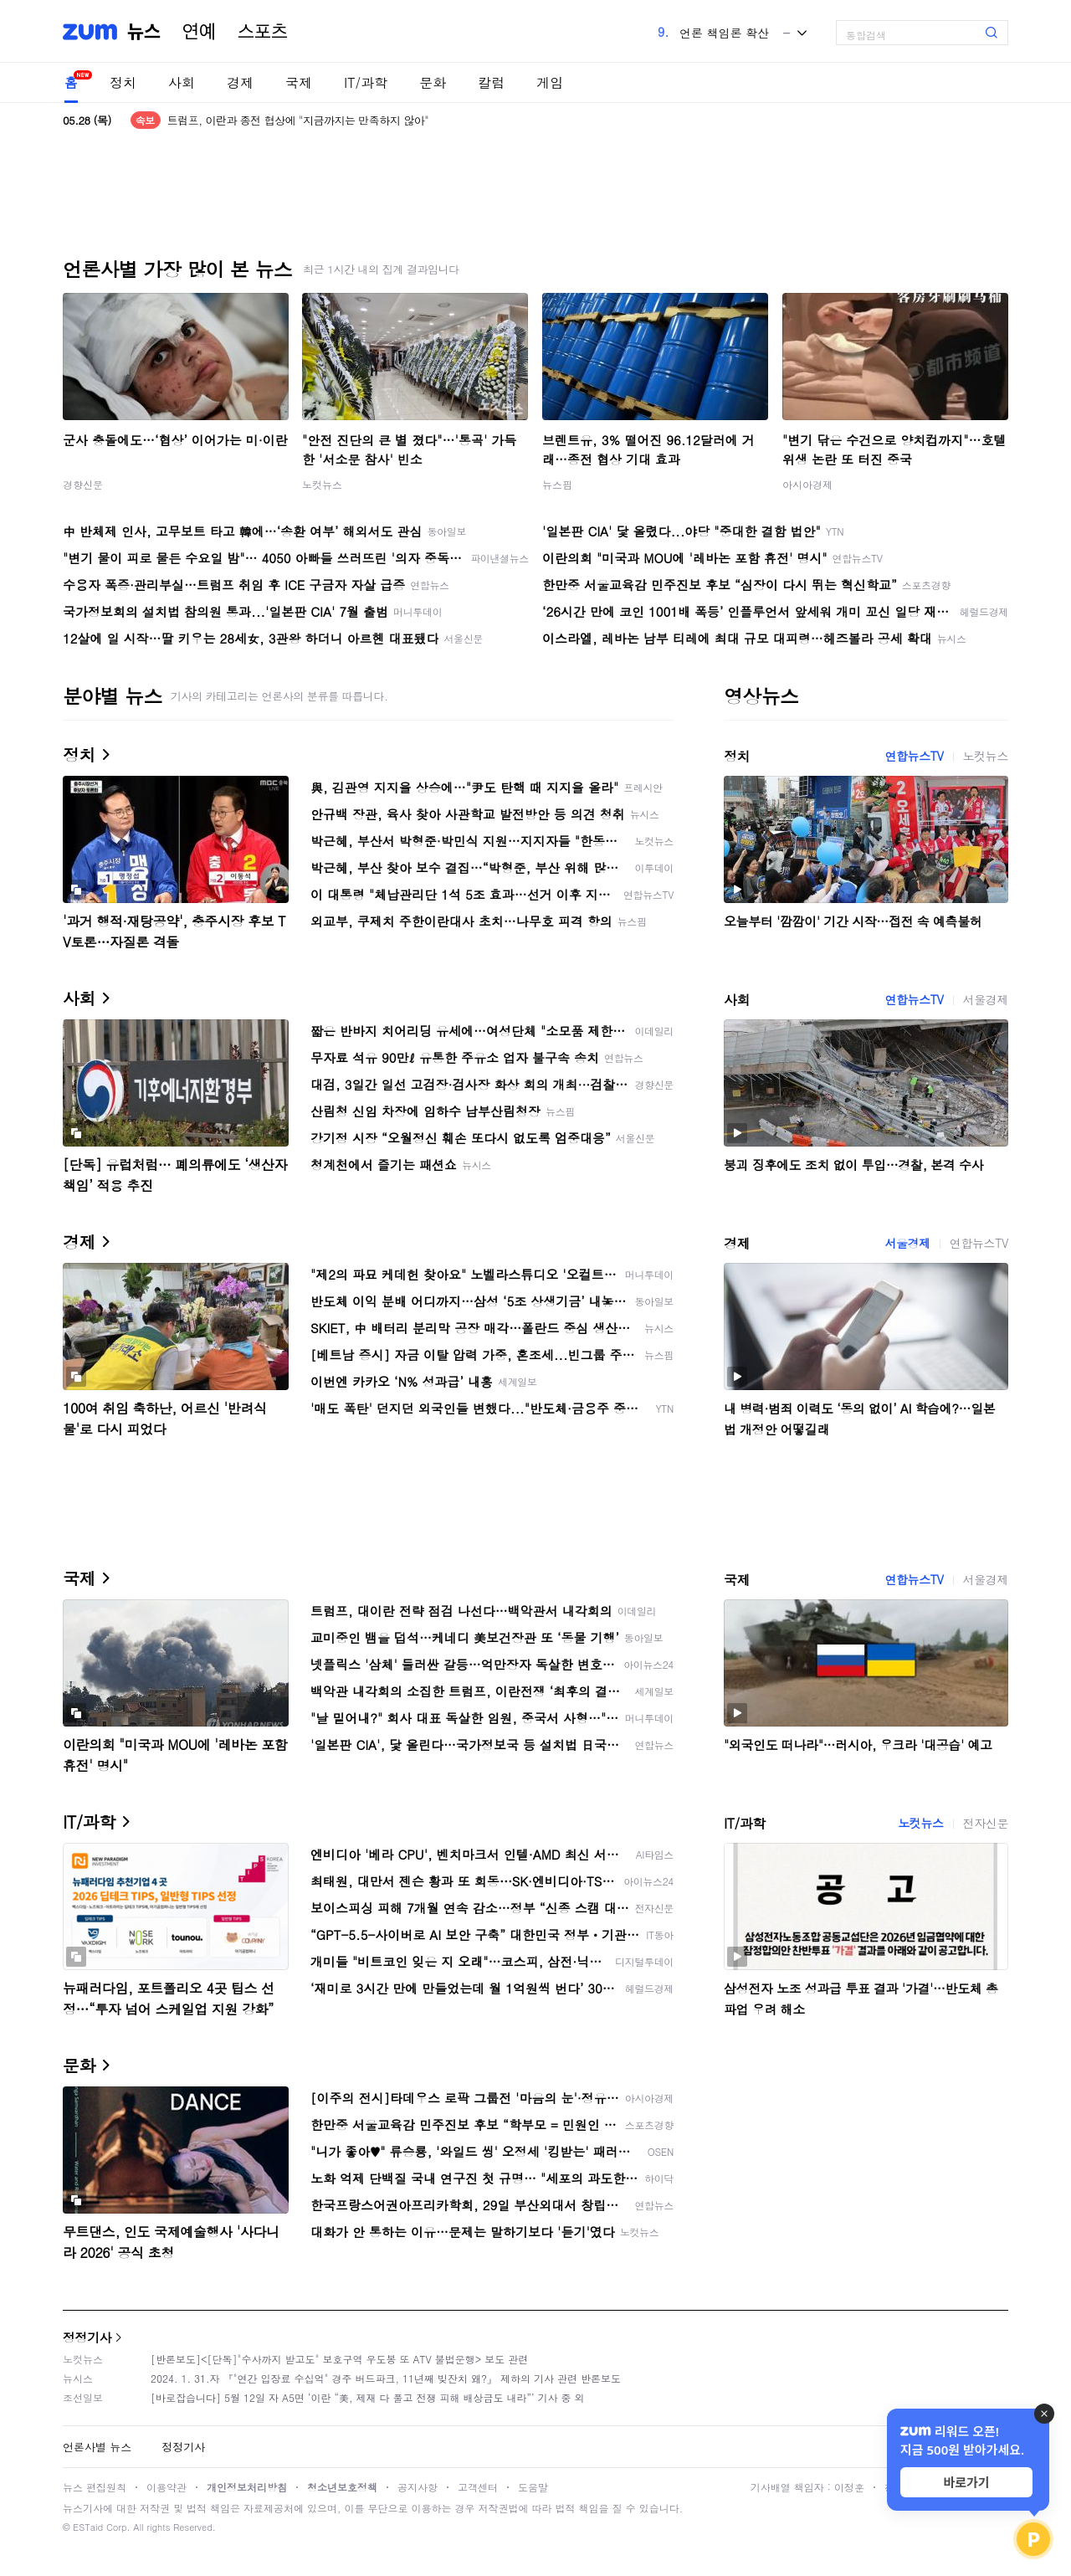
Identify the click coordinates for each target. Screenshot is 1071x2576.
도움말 (533, 2487)
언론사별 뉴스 (97, 2447)
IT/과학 (365, 82)
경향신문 (83, 484)
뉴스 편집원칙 (94, 2487)
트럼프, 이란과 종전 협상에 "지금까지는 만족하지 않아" (297, 120)
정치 (123, 82)
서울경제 (985, 999)
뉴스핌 (557, 484)
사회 (181, 82)
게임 (549, 82)
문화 (432, 82)
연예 (199, 32)
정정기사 (87, 2337)
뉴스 (144, 32)
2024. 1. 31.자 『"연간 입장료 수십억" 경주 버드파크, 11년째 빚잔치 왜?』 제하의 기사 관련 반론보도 (386, 2378)
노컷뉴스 (322, 484)
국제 (298, 82)
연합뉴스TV (913, 755)
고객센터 (478, 2487)
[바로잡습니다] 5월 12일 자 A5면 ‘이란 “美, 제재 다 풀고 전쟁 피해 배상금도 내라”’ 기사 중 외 (368, 2397)
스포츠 (263, 32)
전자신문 (985, 1822)
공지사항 (417, 2487)
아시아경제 (807, 484)
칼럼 (491, 82)
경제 (240, 82)
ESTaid (88, 2527)
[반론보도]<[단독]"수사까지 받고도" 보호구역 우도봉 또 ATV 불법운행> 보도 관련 (339, 2359)
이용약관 (166, 2487)
